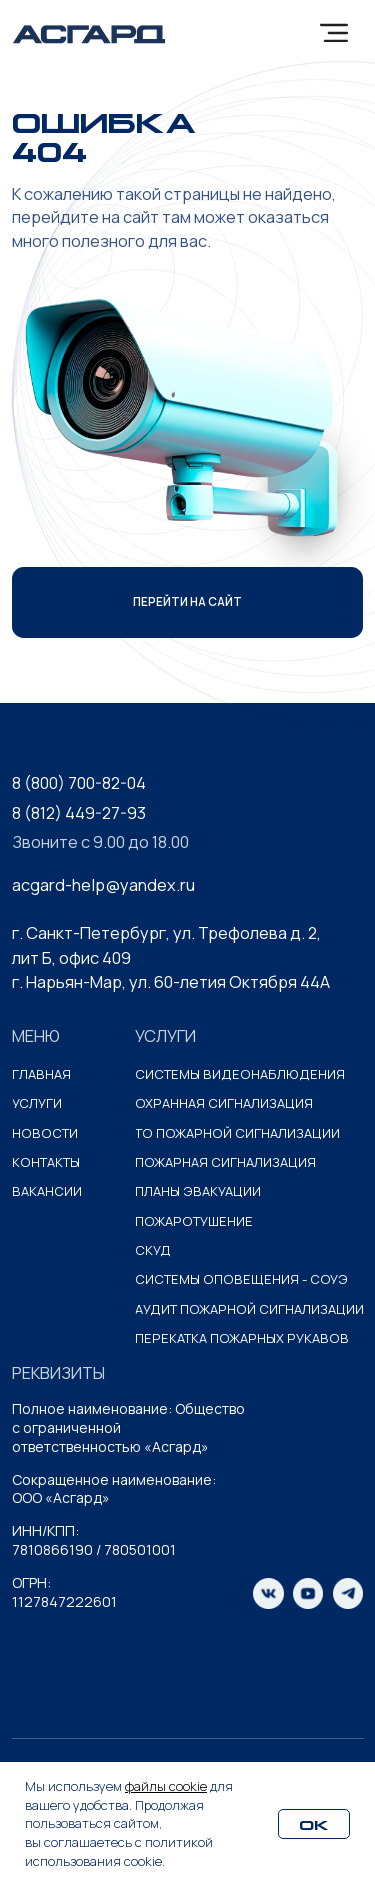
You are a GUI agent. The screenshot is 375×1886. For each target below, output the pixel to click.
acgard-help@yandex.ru (103, 885)
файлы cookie (166, 1786)
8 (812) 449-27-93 (79, 813)
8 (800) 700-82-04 (79, 783)
